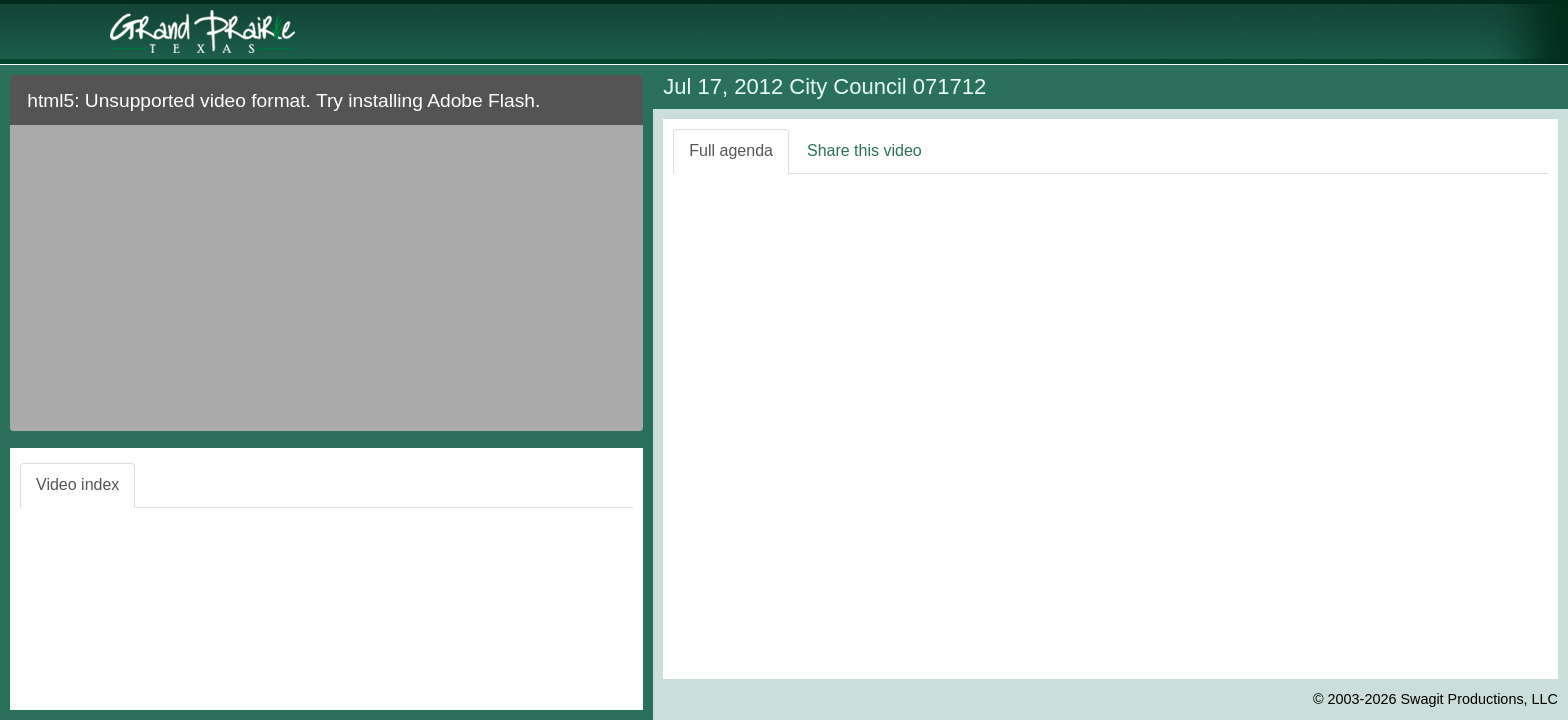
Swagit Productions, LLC (1479, 699)
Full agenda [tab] (731, 150)
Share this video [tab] (864, 150)
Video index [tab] (77, 484)
